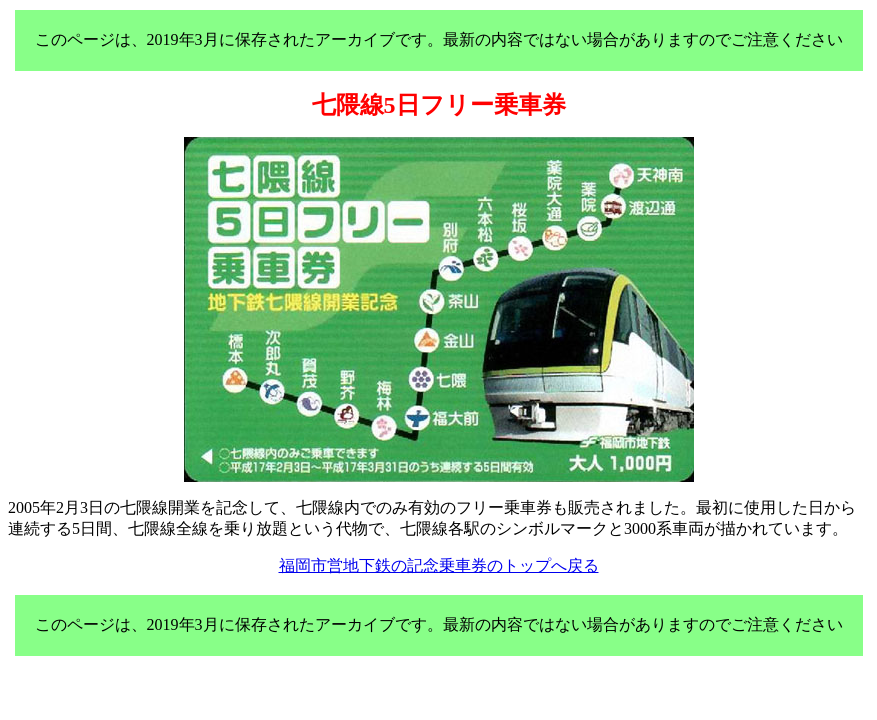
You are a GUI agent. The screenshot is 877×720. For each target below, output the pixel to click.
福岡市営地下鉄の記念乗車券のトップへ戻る (439, 565)
